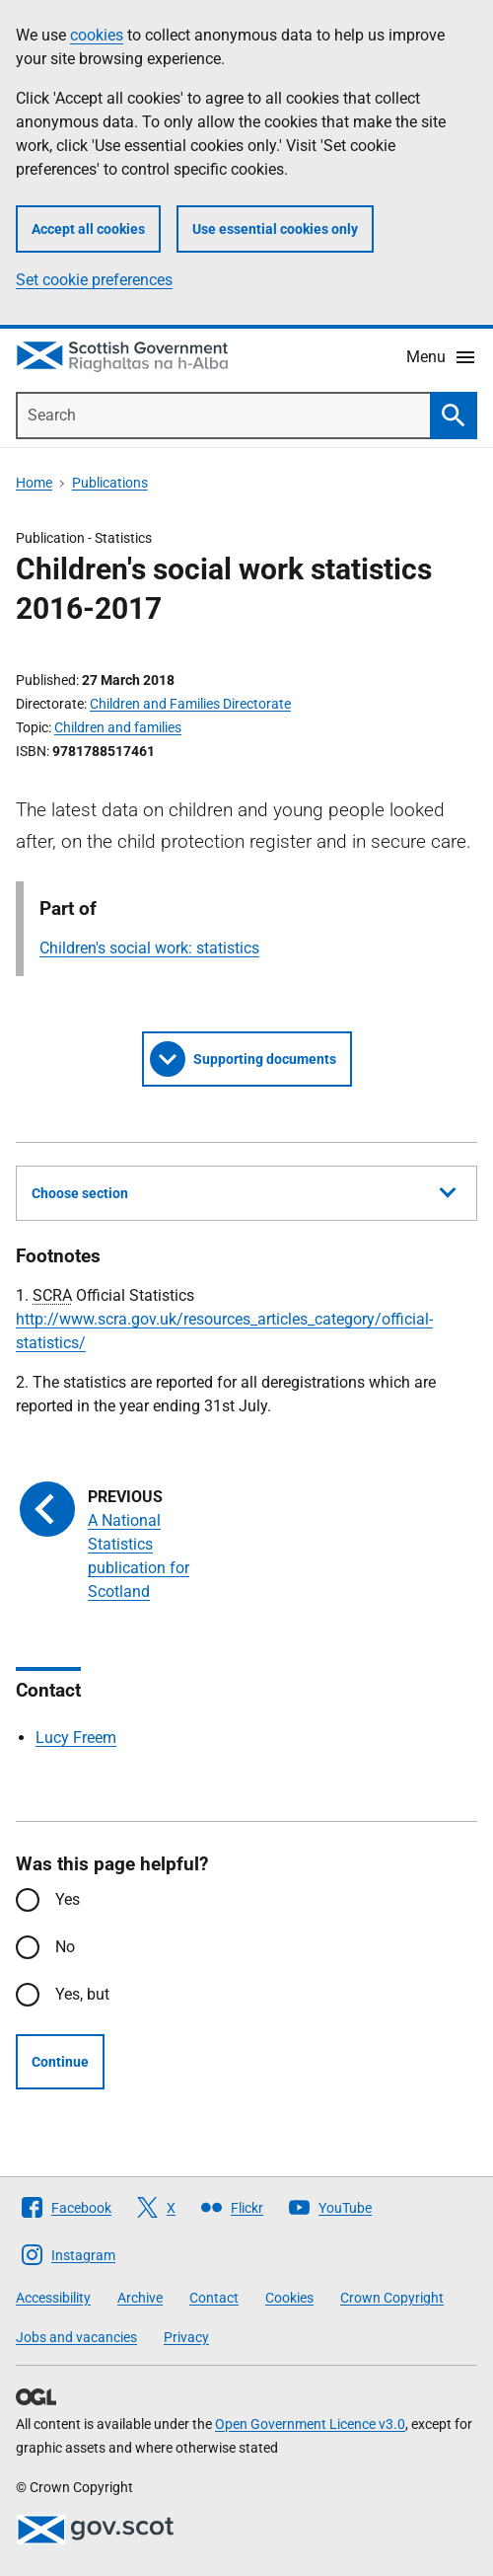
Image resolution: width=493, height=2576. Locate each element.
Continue (60, 2062)
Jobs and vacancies (76, 2337)
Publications (110, 483)
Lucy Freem (75, 1737)
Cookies (289, 2298)
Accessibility (53, 2298)
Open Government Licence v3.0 (310, 2424)
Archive (140, 2298)
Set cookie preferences (94, 279)
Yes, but (82, 1994)
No (65, 1946)
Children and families (117, 727)
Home (34, 483)
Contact (214, 2298)
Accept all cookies (88, 229)
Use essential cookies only (275, 229)
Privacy (186, 2337)
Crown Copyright (392, 2298)
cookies (96, 35)
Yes (67, 1899)
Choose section (244, 1190)
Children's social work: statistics (149, 948)
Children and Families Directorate (190, 704)
